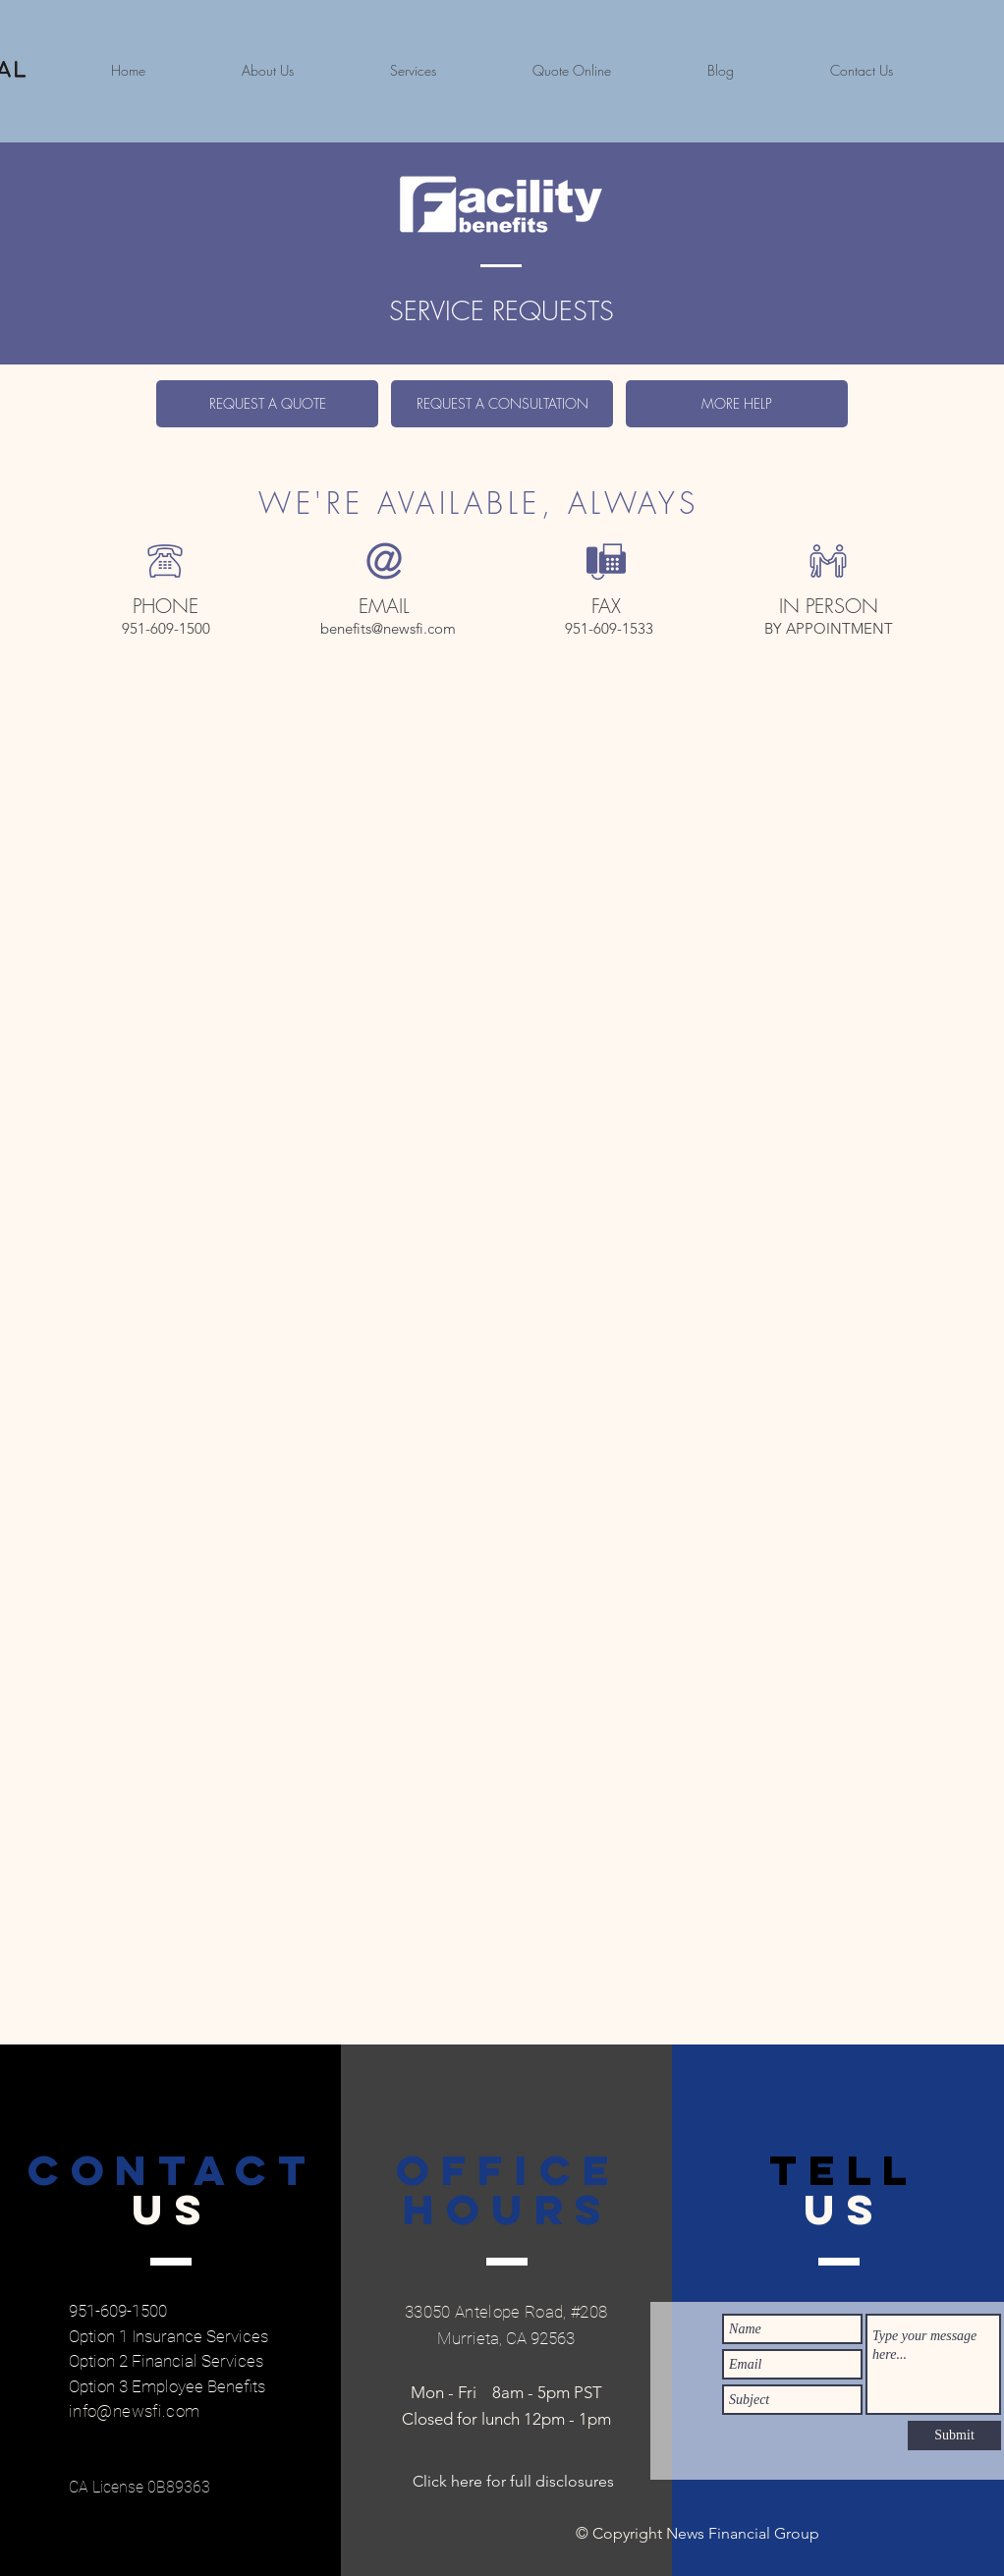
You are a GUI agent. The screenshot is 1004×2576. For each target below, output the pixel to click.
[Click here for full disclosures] (513, 2481)
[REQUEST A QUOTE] (267, 403)
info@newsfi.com (134, 2411)
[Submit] (954, 2435)
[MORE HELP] (737, 403)
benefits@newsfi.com (388, 628)
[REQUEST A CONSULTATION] (502, 403)
